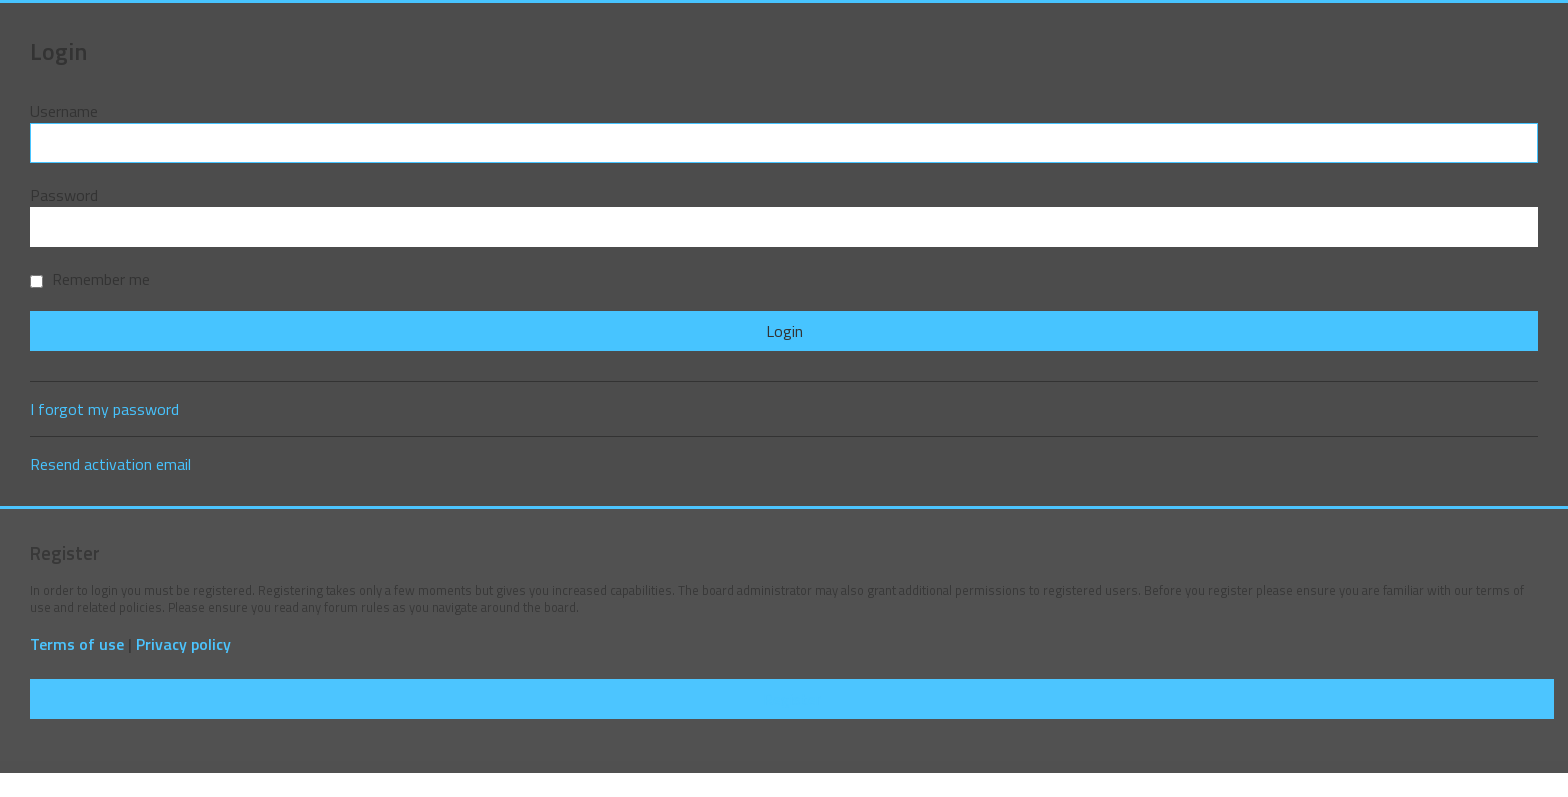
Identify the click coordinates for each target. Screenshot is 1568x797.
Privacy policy (183, 644)
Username (64, 111)
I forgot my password (104, 409)
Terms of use (77, 644)
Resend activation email (110, 464)
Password (64, 195)
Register (792, 699)
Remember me (90, 279)
